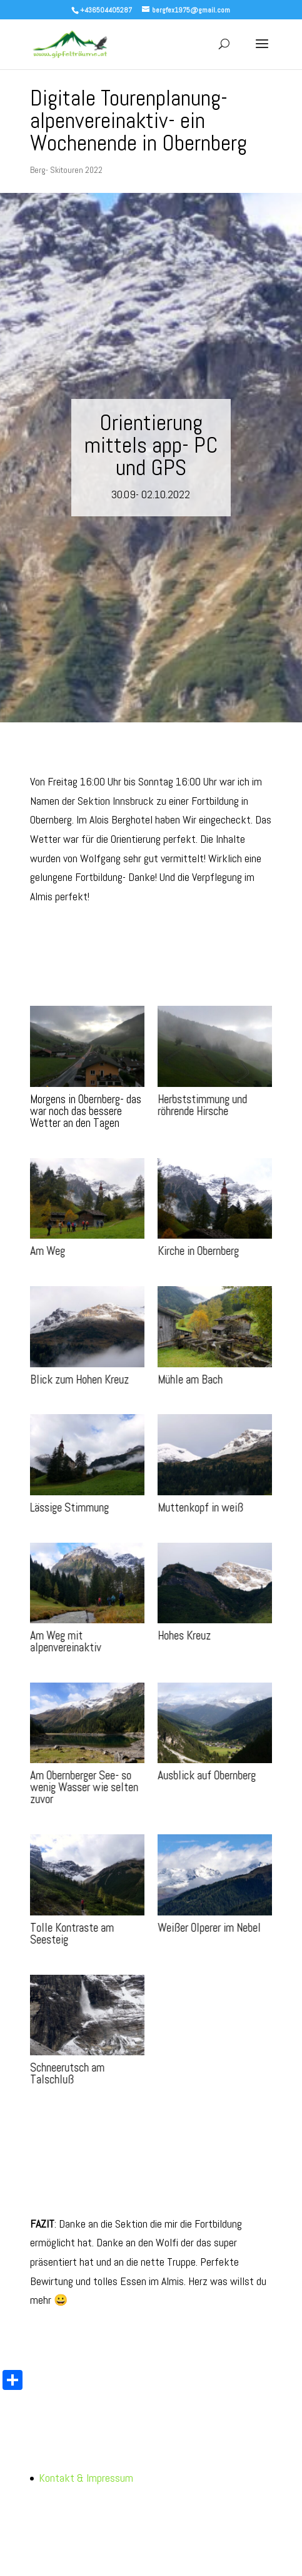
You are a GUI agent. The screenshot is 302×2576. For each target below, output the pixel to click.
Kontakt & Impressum (86, 2477)
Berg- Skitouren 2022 (66, 169)
